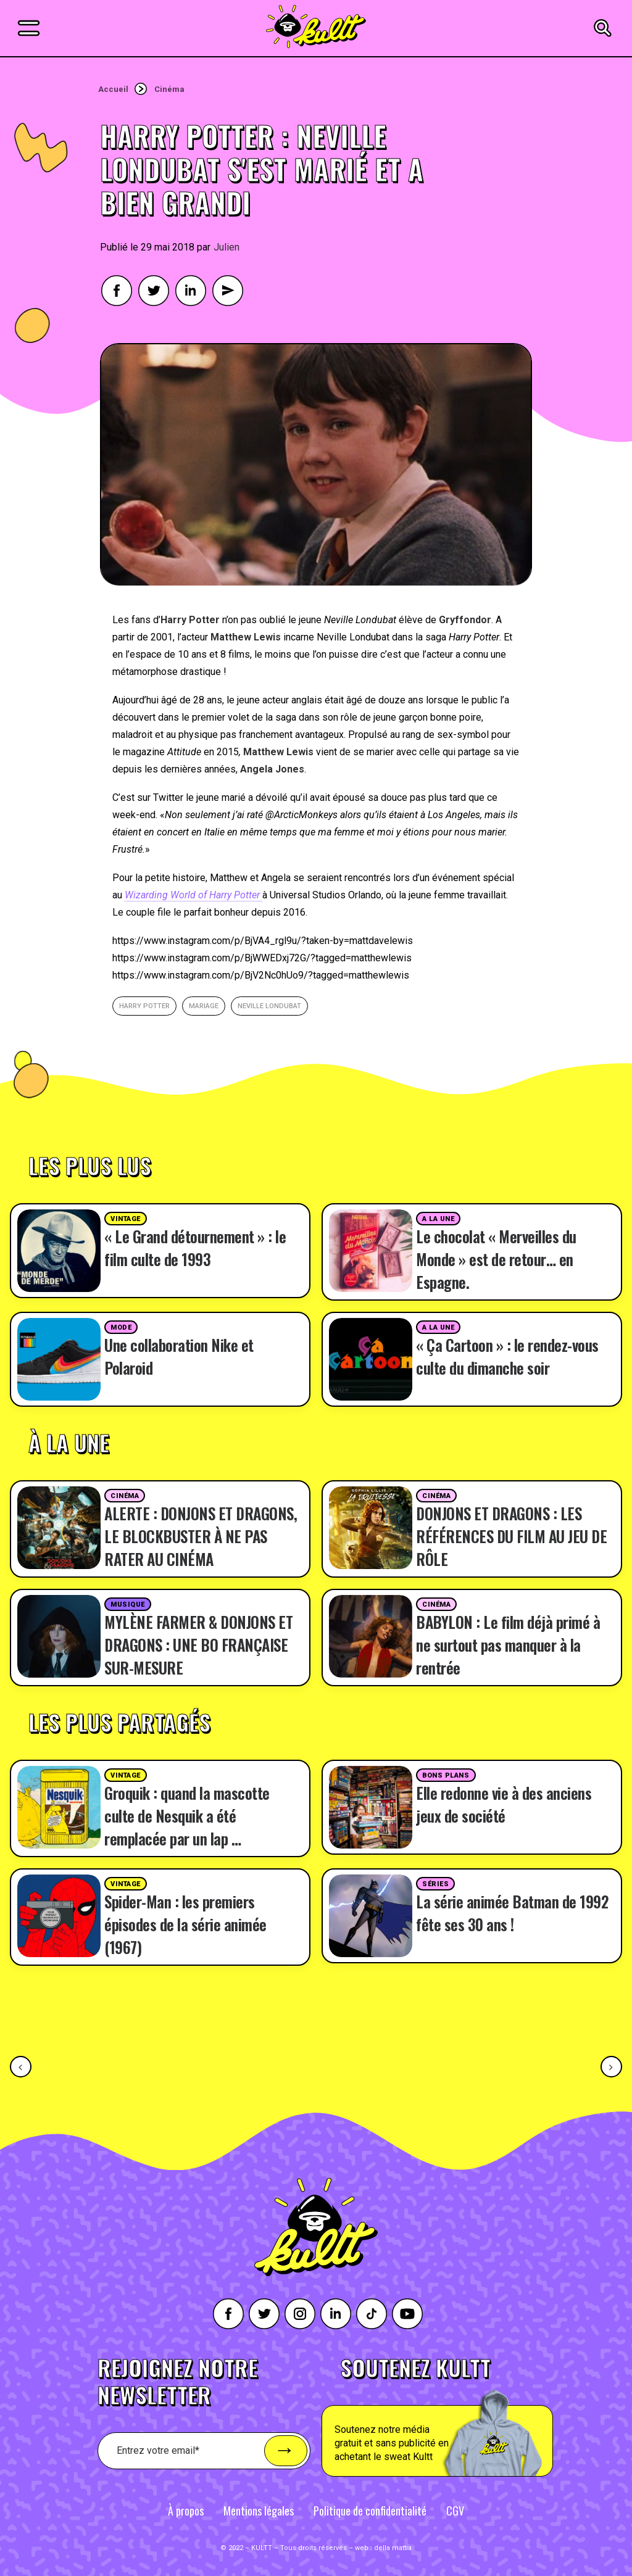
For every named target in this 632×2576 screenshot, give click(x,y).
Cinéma (169, 89)
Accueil (113, 89)
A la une (438, 1219)
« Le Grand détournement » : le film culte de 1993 (195, 1247)
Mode (120, 1327)
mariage (203, 1006)
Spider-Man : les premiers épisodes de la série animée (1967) (185, 1924)
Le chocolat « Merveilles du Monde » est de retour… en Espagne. (496, 1259)
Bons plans (446, 1775)
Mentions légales (258, 2511)
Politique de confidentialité (370, 2511)
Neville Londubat (269, 1006)
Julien (226, 247)
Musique (127, 1605)
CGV (455, 2511)
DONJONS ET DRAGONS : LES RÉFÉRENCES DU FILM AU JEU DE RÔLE (511, 1536)
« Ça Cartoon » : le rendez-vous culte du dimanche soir (507, 1356)
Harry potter (144, 1006)
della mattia (393, 2548)
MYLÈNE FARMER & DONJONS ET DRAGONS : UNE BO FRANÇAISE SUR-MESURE (198, 1644)
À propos (186, 2511)
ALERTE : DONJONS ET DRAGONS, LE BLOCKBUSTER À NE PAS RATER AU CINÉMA (200, 1536)
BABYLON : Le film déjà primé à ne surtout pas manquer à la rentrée (508, 1644)
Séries (435, 1884)
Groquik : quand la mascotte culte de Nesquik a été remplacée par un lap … (187, 1815)
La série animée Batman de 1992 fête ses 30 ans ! (512, 1913)
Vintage (125, 1219)
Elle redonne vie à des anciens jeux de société (503, 1804)
